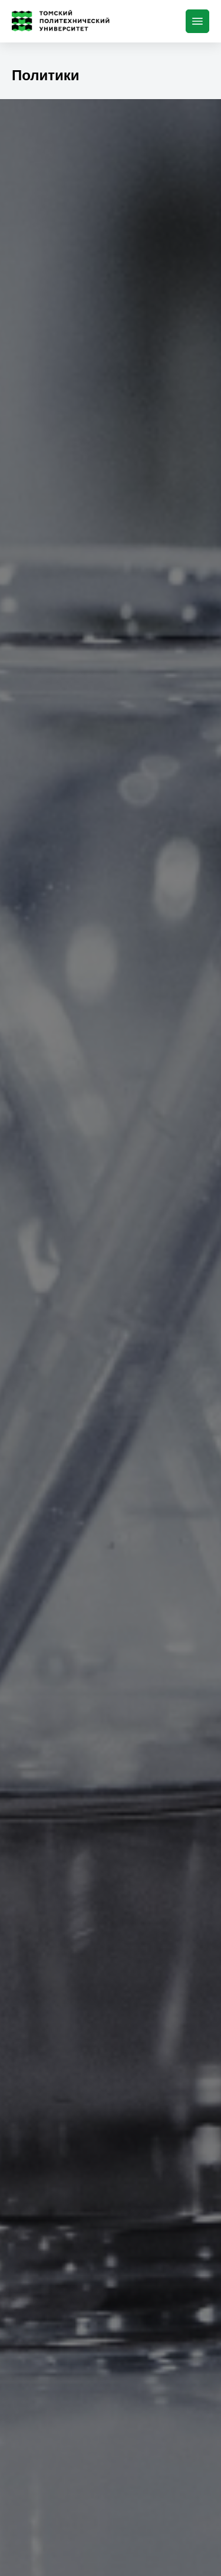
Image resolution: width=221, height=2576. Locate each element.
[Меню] (197, 21)
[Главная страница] (63, 21)
